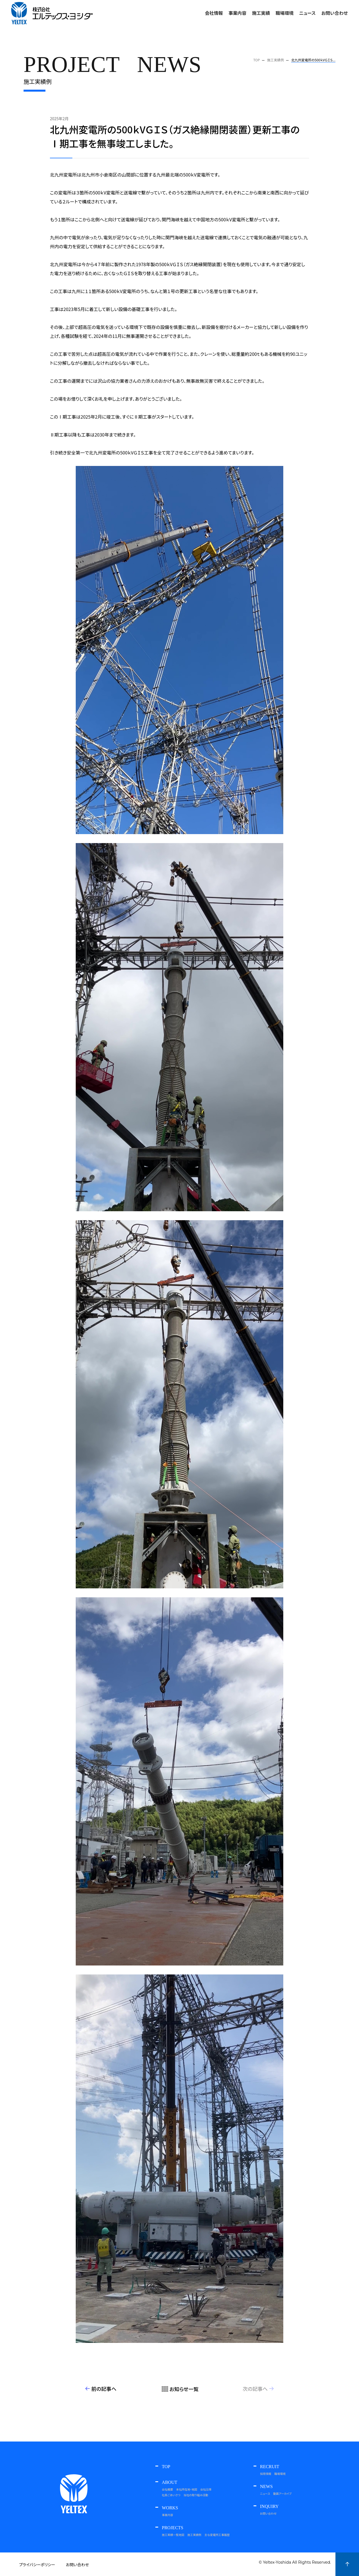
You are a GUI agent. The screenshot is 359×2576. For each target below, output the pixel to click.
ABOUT (169, 2482)
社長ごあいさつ (171, 2495)
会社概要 (167, 2489)
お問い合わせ (334, 13)
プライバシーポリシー (37, 2564)
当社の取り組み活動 (195, 2495)
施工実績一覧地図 (173, 2535)
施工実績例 (194, 2535)
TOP (166, 2466)
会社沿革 (205, 2489)
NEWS (266, 2486)
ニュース (265, 2493)
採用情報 (265, 2473)
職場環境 (280, 2473)
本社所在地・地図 (186, 2489)
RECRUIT (269, 2466)
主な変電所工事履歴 (217, 2535)
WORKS (170, 2508)
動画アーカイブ (282, 2493)
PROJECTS (172, 2528)
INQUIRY (269, 2506)
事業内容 (237, 13)
